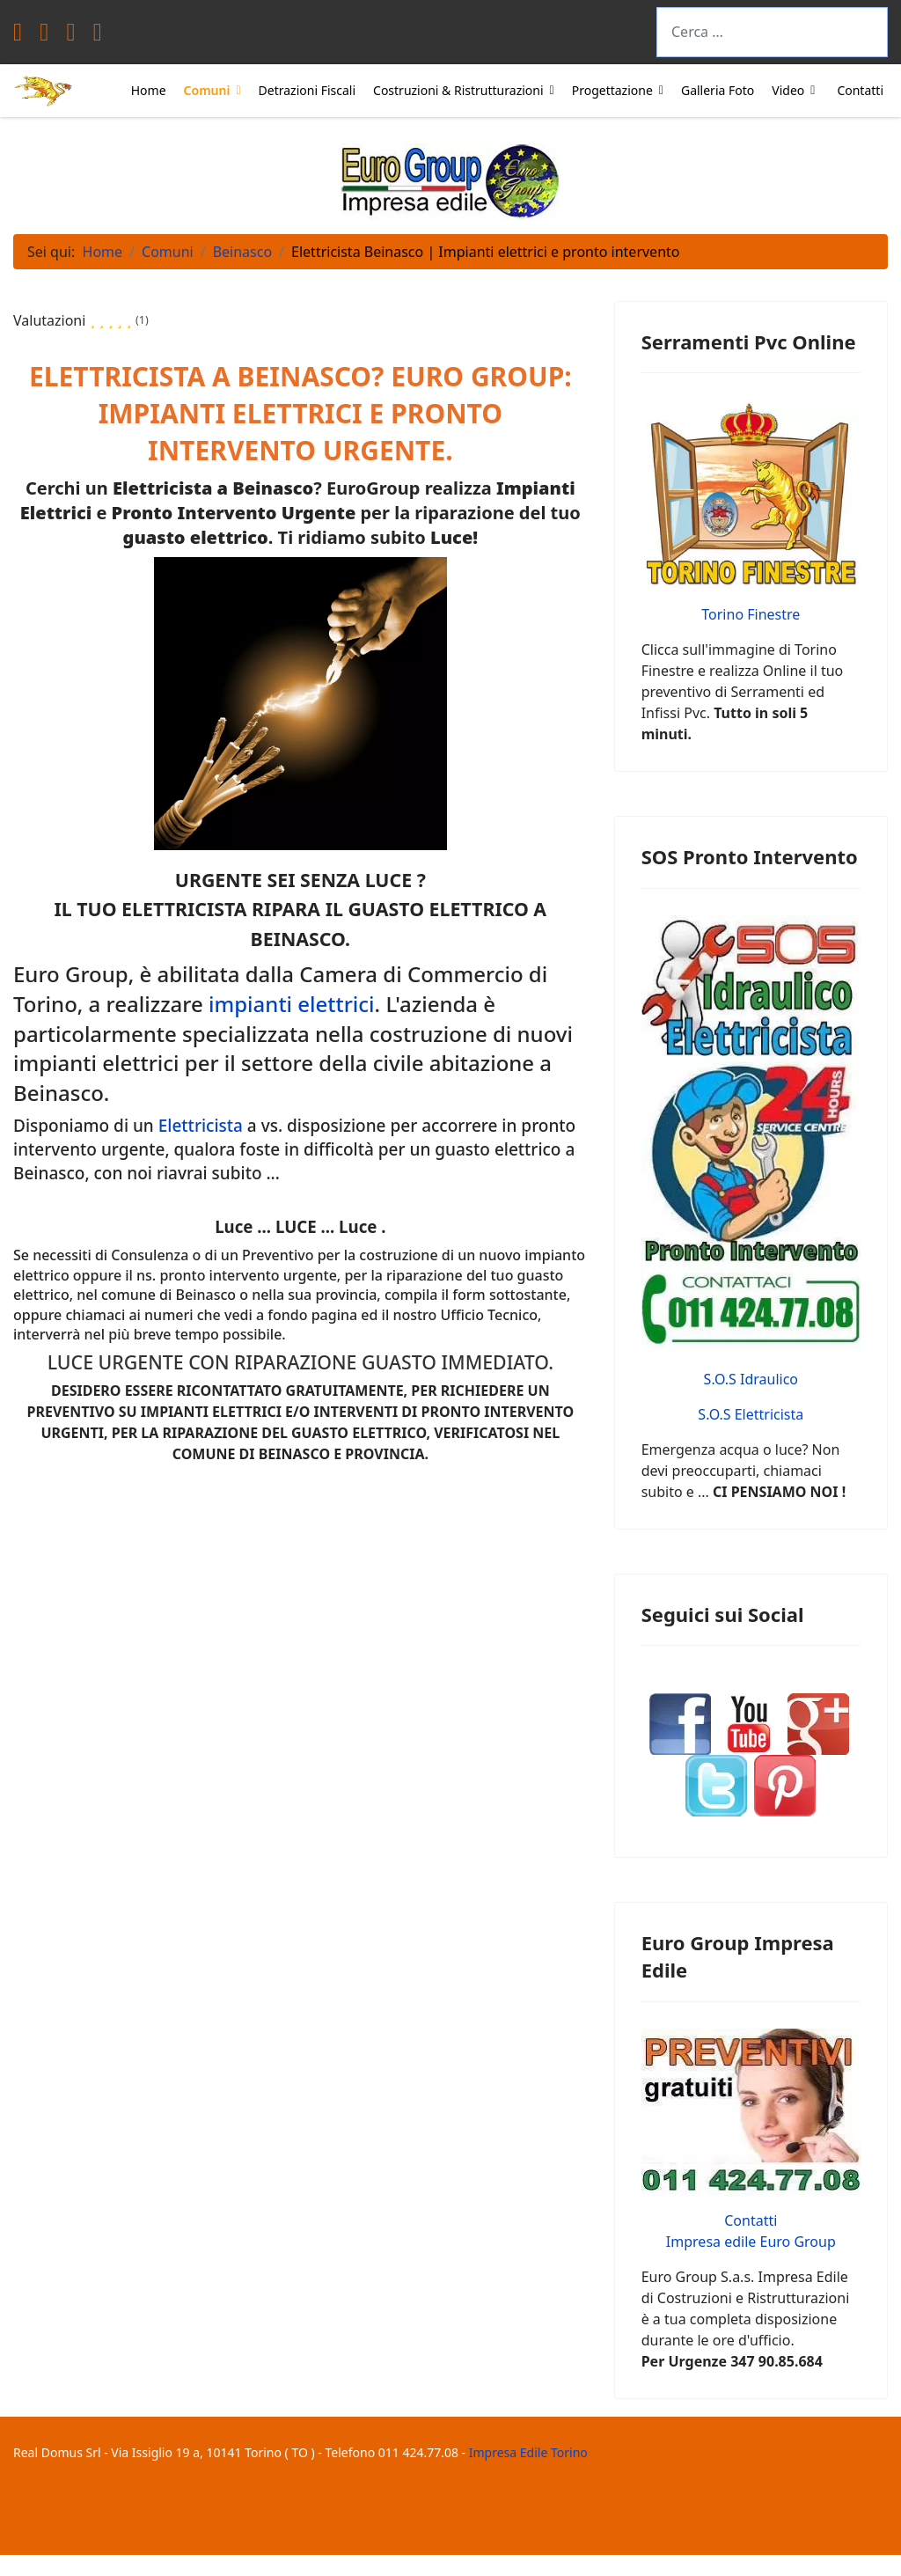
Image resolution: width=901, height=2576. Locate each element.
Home (148, 90)
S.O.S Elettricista (750, 1414)
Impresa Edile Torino (528, 2452)
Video (788, 90)
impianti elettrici (292, 1003)
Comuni (207, 90)
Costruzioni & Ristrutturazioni (458, 90)
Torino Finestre (750, 614)
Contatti (860, 90)
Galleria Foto (717, 90)
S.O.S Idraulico (751, 1379)
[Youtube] (70, 35)
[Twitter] (44, 35)
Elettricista (200, 1125)
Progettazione (612, 90)
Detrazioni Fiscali (307, 90)
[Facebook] (17, 35)
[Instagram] (97, 35)
